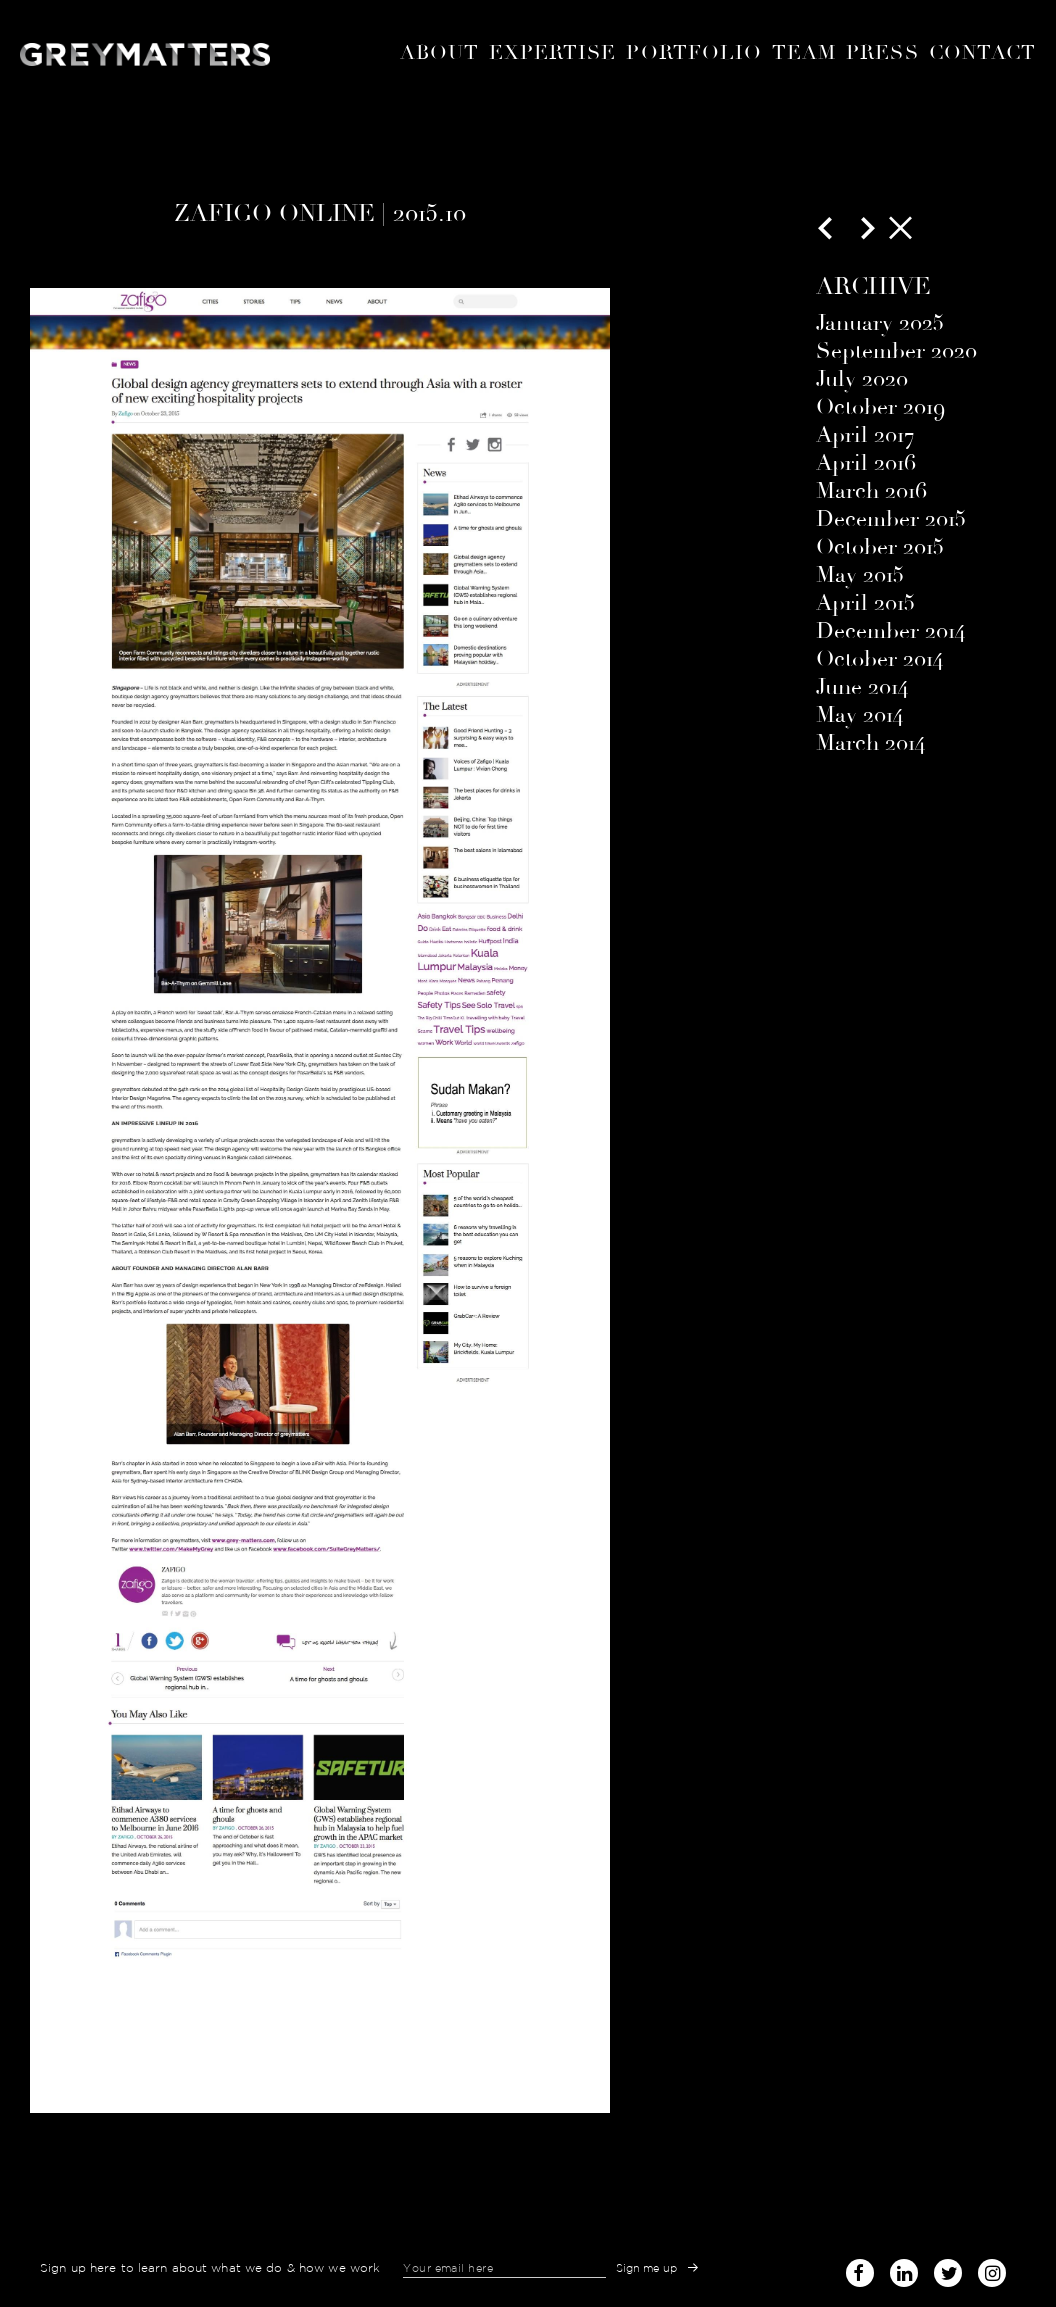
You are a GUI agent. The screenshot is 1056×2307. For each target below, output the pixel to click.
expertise (553, 52)
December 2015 (891, 519)
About (439, 52)
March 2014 (870, 743)
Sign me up (647, 2268)
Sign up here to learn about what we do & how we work (210, 2268)
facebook (860, 2267)
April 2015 (865, 603)
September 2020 (896, 351)
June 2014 (862, 687)
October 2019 (880, 407)
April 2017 (865, 435)
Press (882, 52)
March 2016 (871, 491)
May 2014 (859, 715)
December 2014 (890, 631)
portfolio (694, 52)
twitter (948, 2267)
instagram (992, 2267)
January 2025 (880, 323)
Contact (982, 52)
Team (804, 52)
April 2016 (866, 463)
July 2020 (862, 379)
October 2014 (879, 659)
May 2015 (860, 575)
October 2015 (880, 547)
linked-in (904, 2273)
